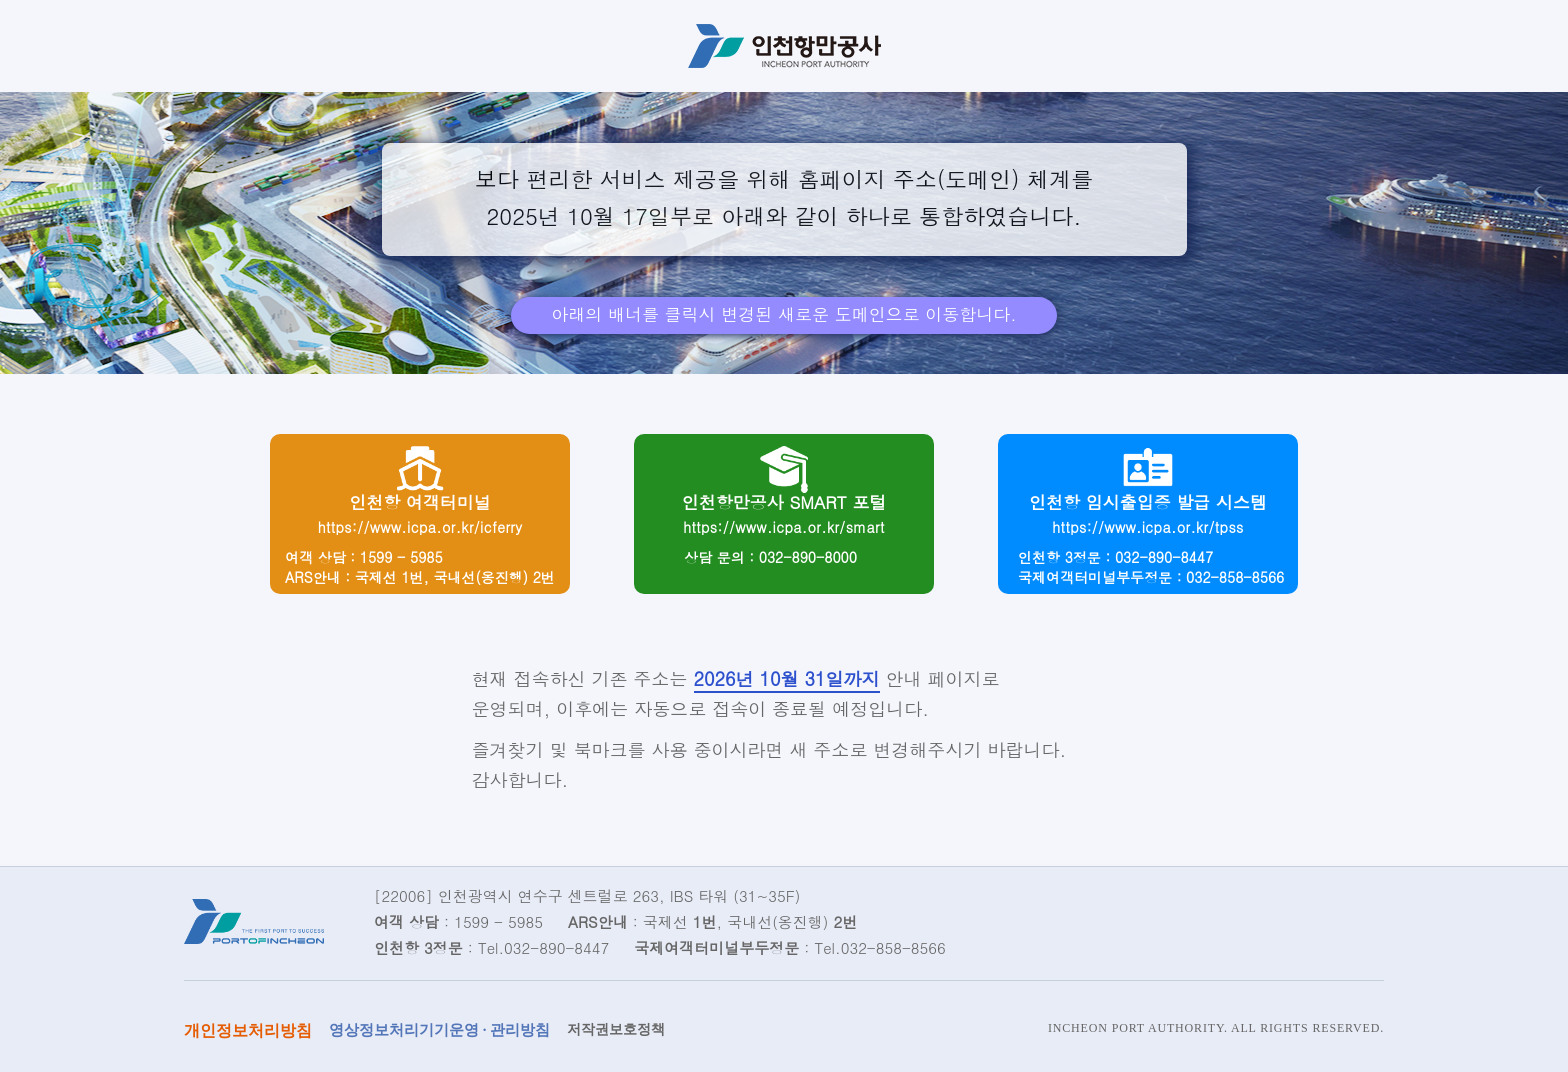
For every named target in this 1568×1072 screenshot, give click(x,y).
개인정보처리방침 (248, 1030)
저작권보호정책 (616, 1029)
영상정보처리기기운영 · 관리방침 (439, 1030)
